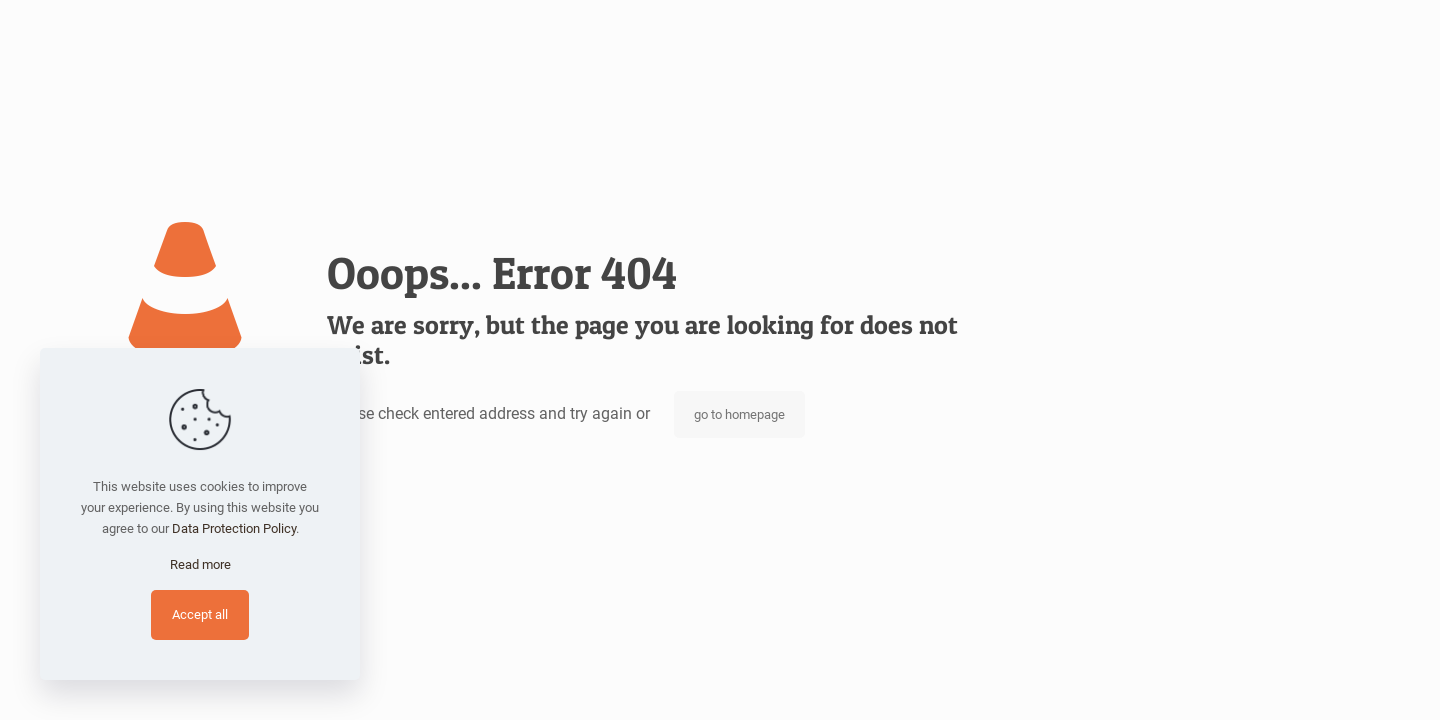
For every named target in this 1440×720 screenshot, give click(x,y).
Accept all (200, 614)
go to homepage (739, 414)
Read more (200, 564)
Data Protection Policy (234, 528)
